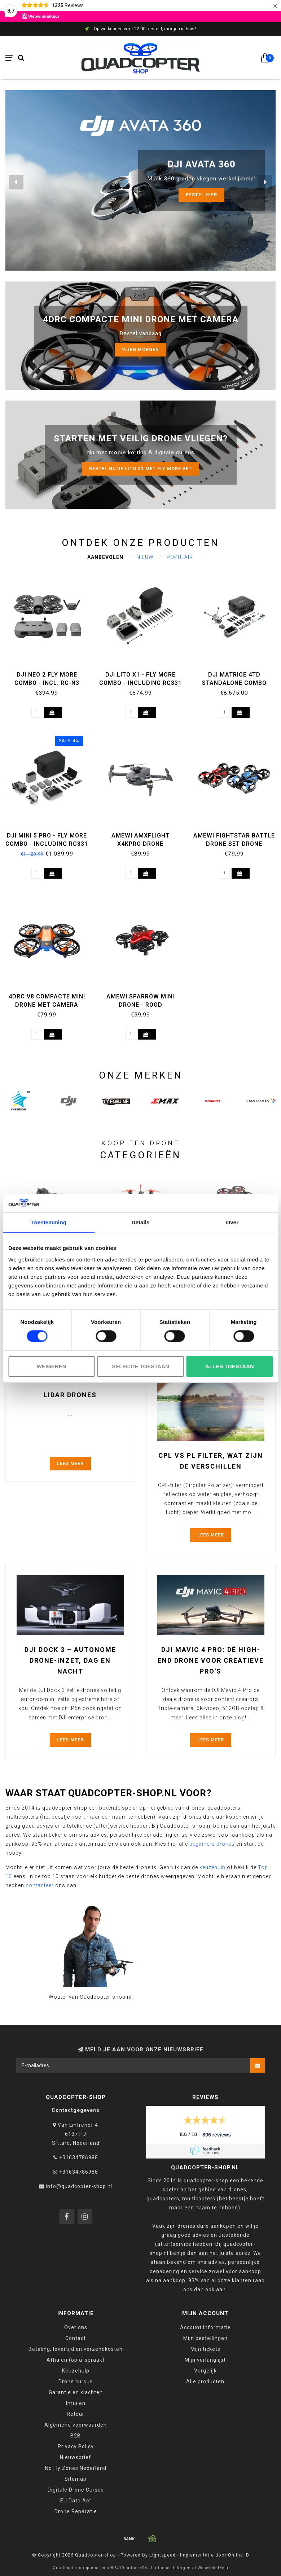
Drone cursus (75, 2381)
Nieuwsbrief (75, 2457)
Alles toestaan (229, 1366)
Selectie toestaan (140, 1366)
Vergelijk (205, 2371)
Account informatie (205, 2327)
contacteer (40, 1885)
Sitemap (76, 2479)
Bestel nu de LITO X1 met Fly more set (140, 468)
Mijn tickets (205, 2349)
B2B (75, 2436)
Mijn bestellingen (205, 2338)
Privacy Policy (76, 2446)
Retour (75, 2414)
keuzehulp (212, 1867)
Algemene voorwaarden (75, 2425)
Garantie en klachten (76, 2392)
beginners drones (212, 1844)
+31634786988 (78, 2157)
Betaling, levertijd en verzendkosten (75, 2349)
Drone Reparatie (75, 2511)
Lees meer (70, 1463)
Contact (75, 2338)
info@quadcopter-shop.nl (79, 2186)
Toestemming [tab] (48, 1222)
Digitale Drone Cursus (76, 2490)
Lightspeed (162, 2555)
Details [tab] (141, 1222)
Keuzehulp (75, 2371)
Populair (180, 557)
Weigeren (51, 1366)
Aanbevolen (105, 557)
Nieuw (145, 557)
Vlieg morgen (140, 349)
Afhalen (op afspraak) (76, 2360)
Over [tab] (232, 1222)
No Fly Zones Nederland (75, 2468)
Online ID (238, 2555)
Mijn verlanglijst (205, 2360)
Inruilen (75, 2403)
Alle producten (205, 2381)
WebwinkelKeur (213, 2568)
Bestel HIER (201, 194)
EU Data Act (75, 2500)
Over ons (75, 2327)
